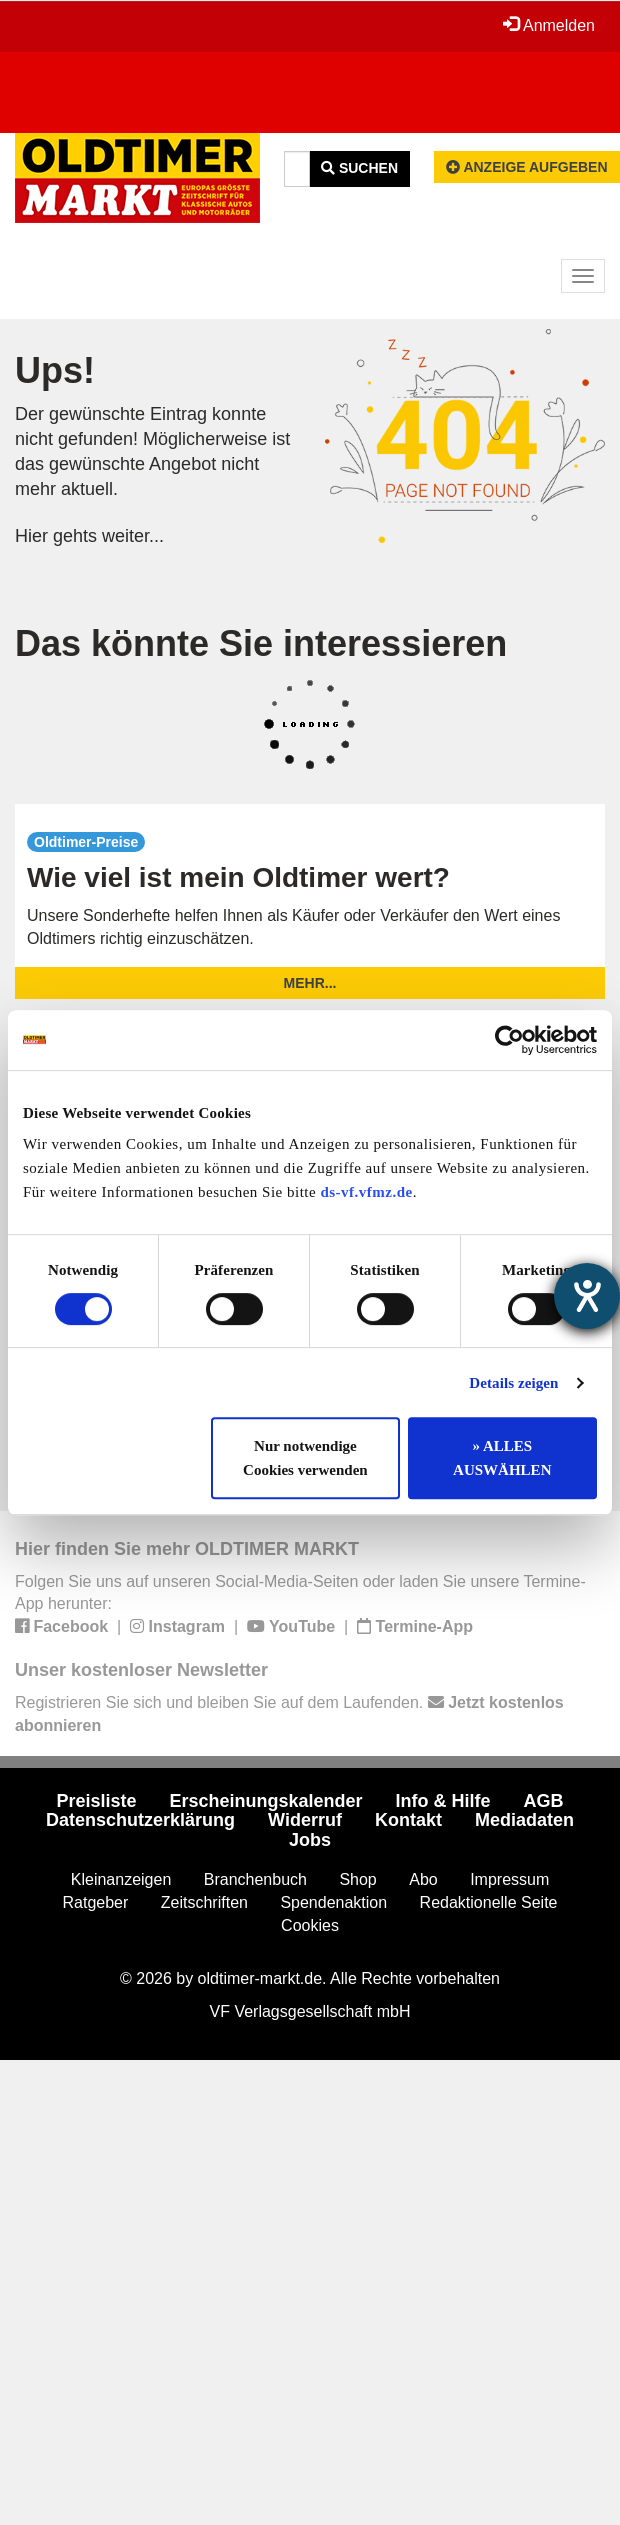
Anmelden (549, 25)
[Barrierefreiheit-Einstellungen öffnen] (587, 1296)
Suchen (359, 168)
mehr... (310, 983)
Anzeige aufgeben (527, 167)
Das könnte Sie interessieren (261, 643)
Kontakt (408, 1820)
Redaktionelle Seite (489, 1902)
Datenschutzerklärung (140, 1820)
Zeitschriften (204, 1902)
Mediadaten (524, 1820)
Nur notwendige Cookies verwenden (305, 1458)
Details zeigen (513, 1383)
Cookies (310, 1925)
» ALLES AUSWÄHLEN (502, 1458)
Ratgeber (96, 1902)
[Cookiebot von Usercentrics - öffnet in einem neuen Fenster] (509, 1040)
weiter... (133, 536)
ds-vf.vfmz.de (366, 1192)
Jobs (310, 1840)
